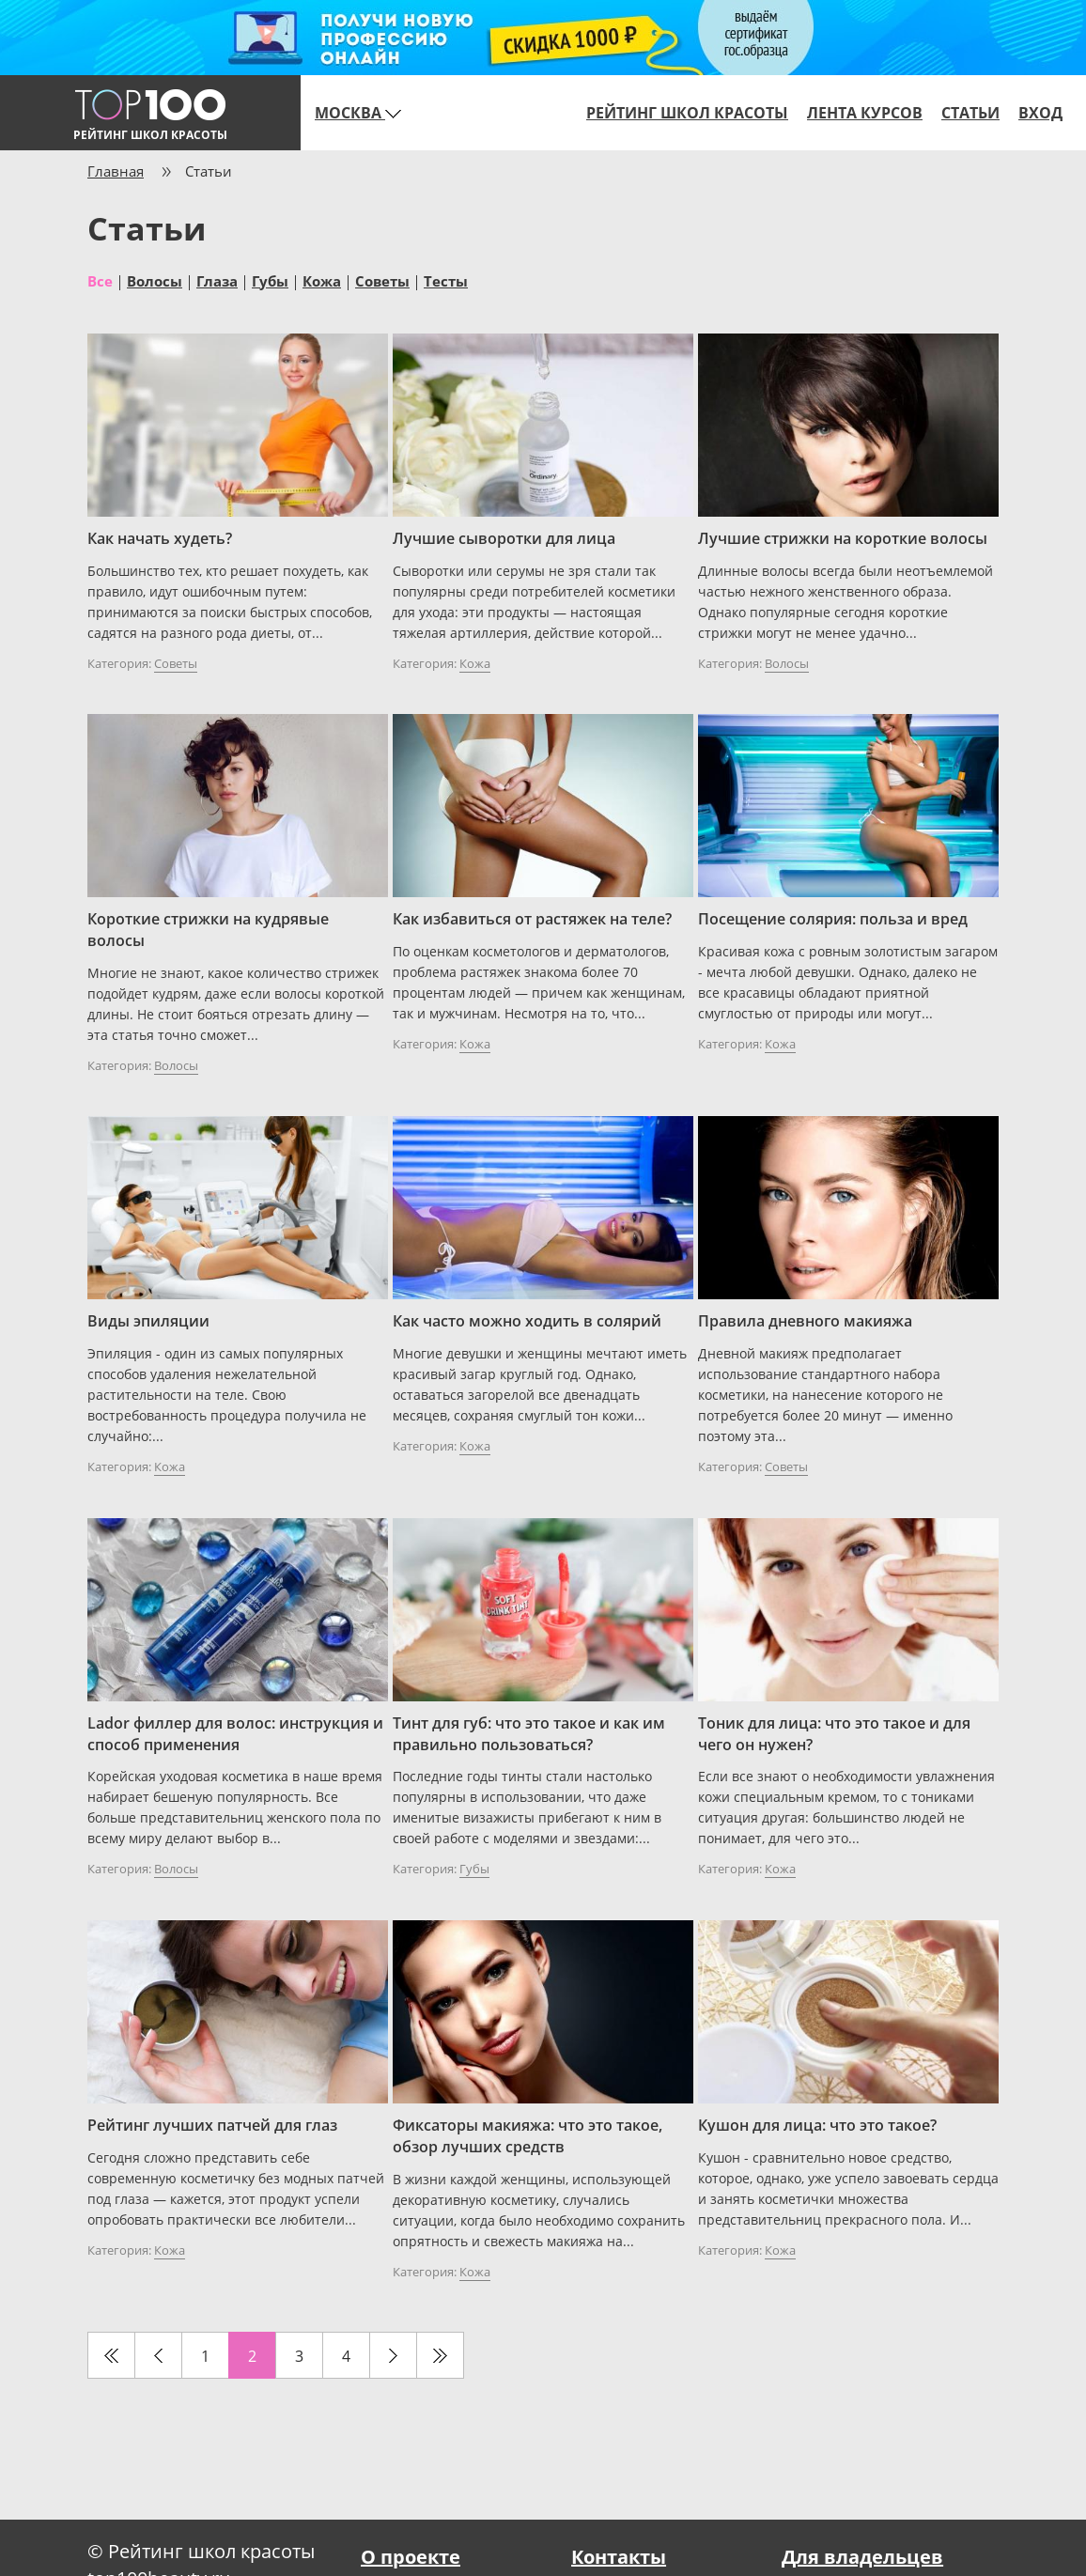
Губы (270, 280)
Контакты (618, 2556)
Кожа (322, 280)
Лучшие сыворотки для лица (504, 538)
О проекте (410, 2556)
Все (100, 280)
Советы (382, 280)
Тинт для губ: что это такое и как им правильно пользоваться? (529, 1734)
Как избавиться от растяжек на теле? (532, 918)
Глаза (217, 280)
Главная (115, 171)
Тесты (446, 280)
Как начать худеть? (159, 538)
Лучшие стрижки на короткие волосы (842, 538)
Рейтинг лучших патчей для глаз (212, 2125)
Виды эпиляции (148, 1321)
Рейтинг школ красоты (687, 112)
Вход (1040, 112)
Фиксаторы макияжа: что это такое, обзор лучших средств (527, 2136)
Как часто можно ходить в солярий (527, 1321)
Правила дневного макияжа (805, 1321)
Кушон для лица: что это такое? (817, 2125)
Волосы (154, 280)
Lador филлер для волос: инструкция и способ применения (235, 1734)
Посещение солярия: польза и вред (833, 918)
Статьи (970, 112)
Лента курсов (865, 112)
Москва (358, 112)
